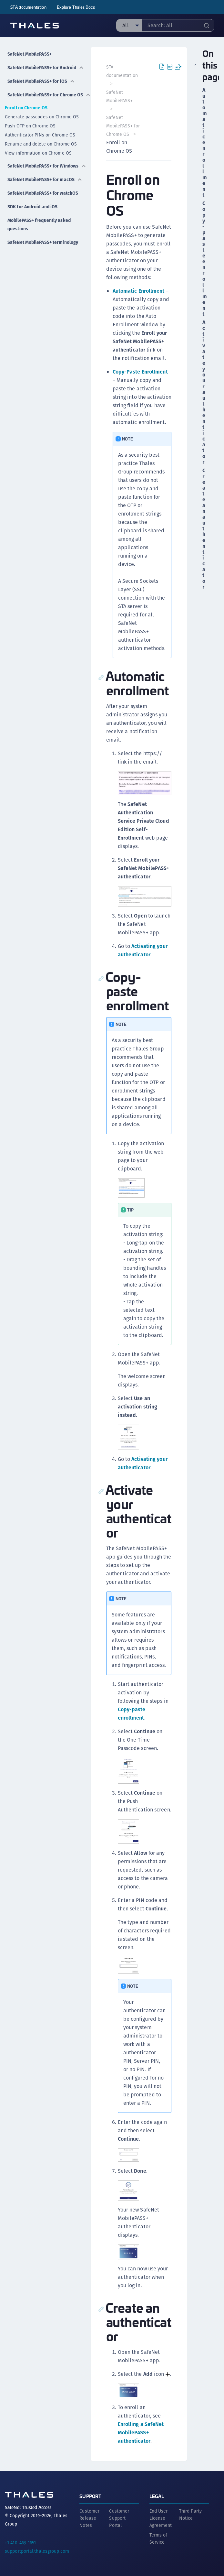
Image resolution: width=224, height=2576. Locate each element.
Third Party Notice (190, 2514)
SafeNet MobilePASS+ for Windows (46, 166)
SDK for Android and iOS (32, 206)
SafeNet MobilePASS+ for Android (45, 67)
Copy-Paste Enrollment (140, 371)
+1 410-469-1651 (20, 2542)
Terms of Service (158, 2538)
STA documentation (28, 7)
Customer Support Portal (119, 2518)
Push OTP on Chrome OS (30, 126)
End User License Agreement (160, 2518)
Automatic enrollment (203, 142)
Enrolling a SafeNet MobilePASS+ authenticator (141, 2432)
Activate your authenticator (203, 392)
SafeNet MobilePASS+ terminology (42, 242)
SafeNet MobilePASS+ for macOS (44, 179)
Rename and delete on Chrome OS (41, 144)
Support (90, 2496)
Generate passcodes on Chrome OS (42, 117)
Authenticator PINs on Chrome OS (40, 135)
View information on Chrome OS (38, 153)
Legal (156, 2496)
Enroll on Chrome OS (26, 108)
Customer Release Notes (89, 2518)
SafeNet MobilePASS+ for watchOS (42, 193)
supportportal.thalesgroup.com (37, 2551)
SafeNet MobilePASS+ (29, 54)
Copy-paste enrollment (203, 259)
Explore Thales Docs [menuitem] (76, 6)
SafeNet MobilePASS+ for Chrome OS (49, 95)
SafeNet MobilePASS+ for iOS (41, 81)
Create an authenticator (203, 529)
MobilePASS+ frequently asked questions (39, 224)
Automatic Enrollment (139, 291)
